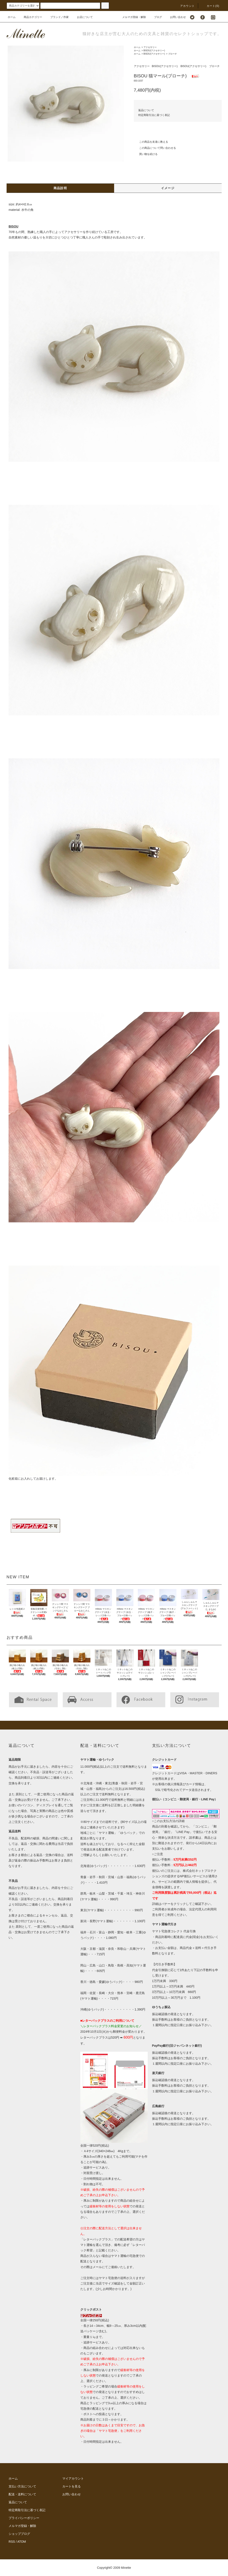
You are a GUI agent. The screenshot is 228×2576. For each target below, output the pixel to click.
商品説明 (60, 188)
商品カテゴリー (30, 17)
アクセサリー (150, 47)
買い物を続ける (146, 154)
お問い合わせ (175, 17)
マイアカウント (73, 2478)
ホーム (12, 17)
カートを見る (71, 2486)
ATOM (21, 2541)
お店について (82, 17)
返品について (146, 110)
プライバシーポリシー (24, 2518)
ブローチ (172, 54)
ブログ (155, 17)
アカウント (185, 5)
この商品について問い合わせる (155, 147)
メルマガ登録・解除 (131, 17)
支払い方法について (22, 2486)
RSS (12, 2541)
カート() (210, 5)
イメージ (168, 188)
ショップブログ (19, 2533)
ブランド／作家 (57, 17)
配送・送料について (22, 2494)
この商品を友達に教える (151, 141)
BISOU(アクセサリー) (154, 50)
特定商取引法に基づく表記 (154, 115)
